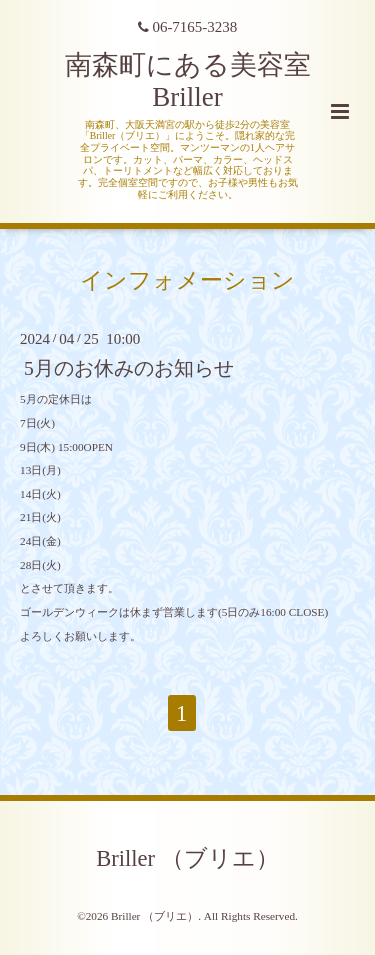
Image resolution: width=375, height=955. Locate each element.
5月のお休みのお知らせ (129, 368)
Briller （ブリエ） (187, 858)
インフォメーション (187, 279)
